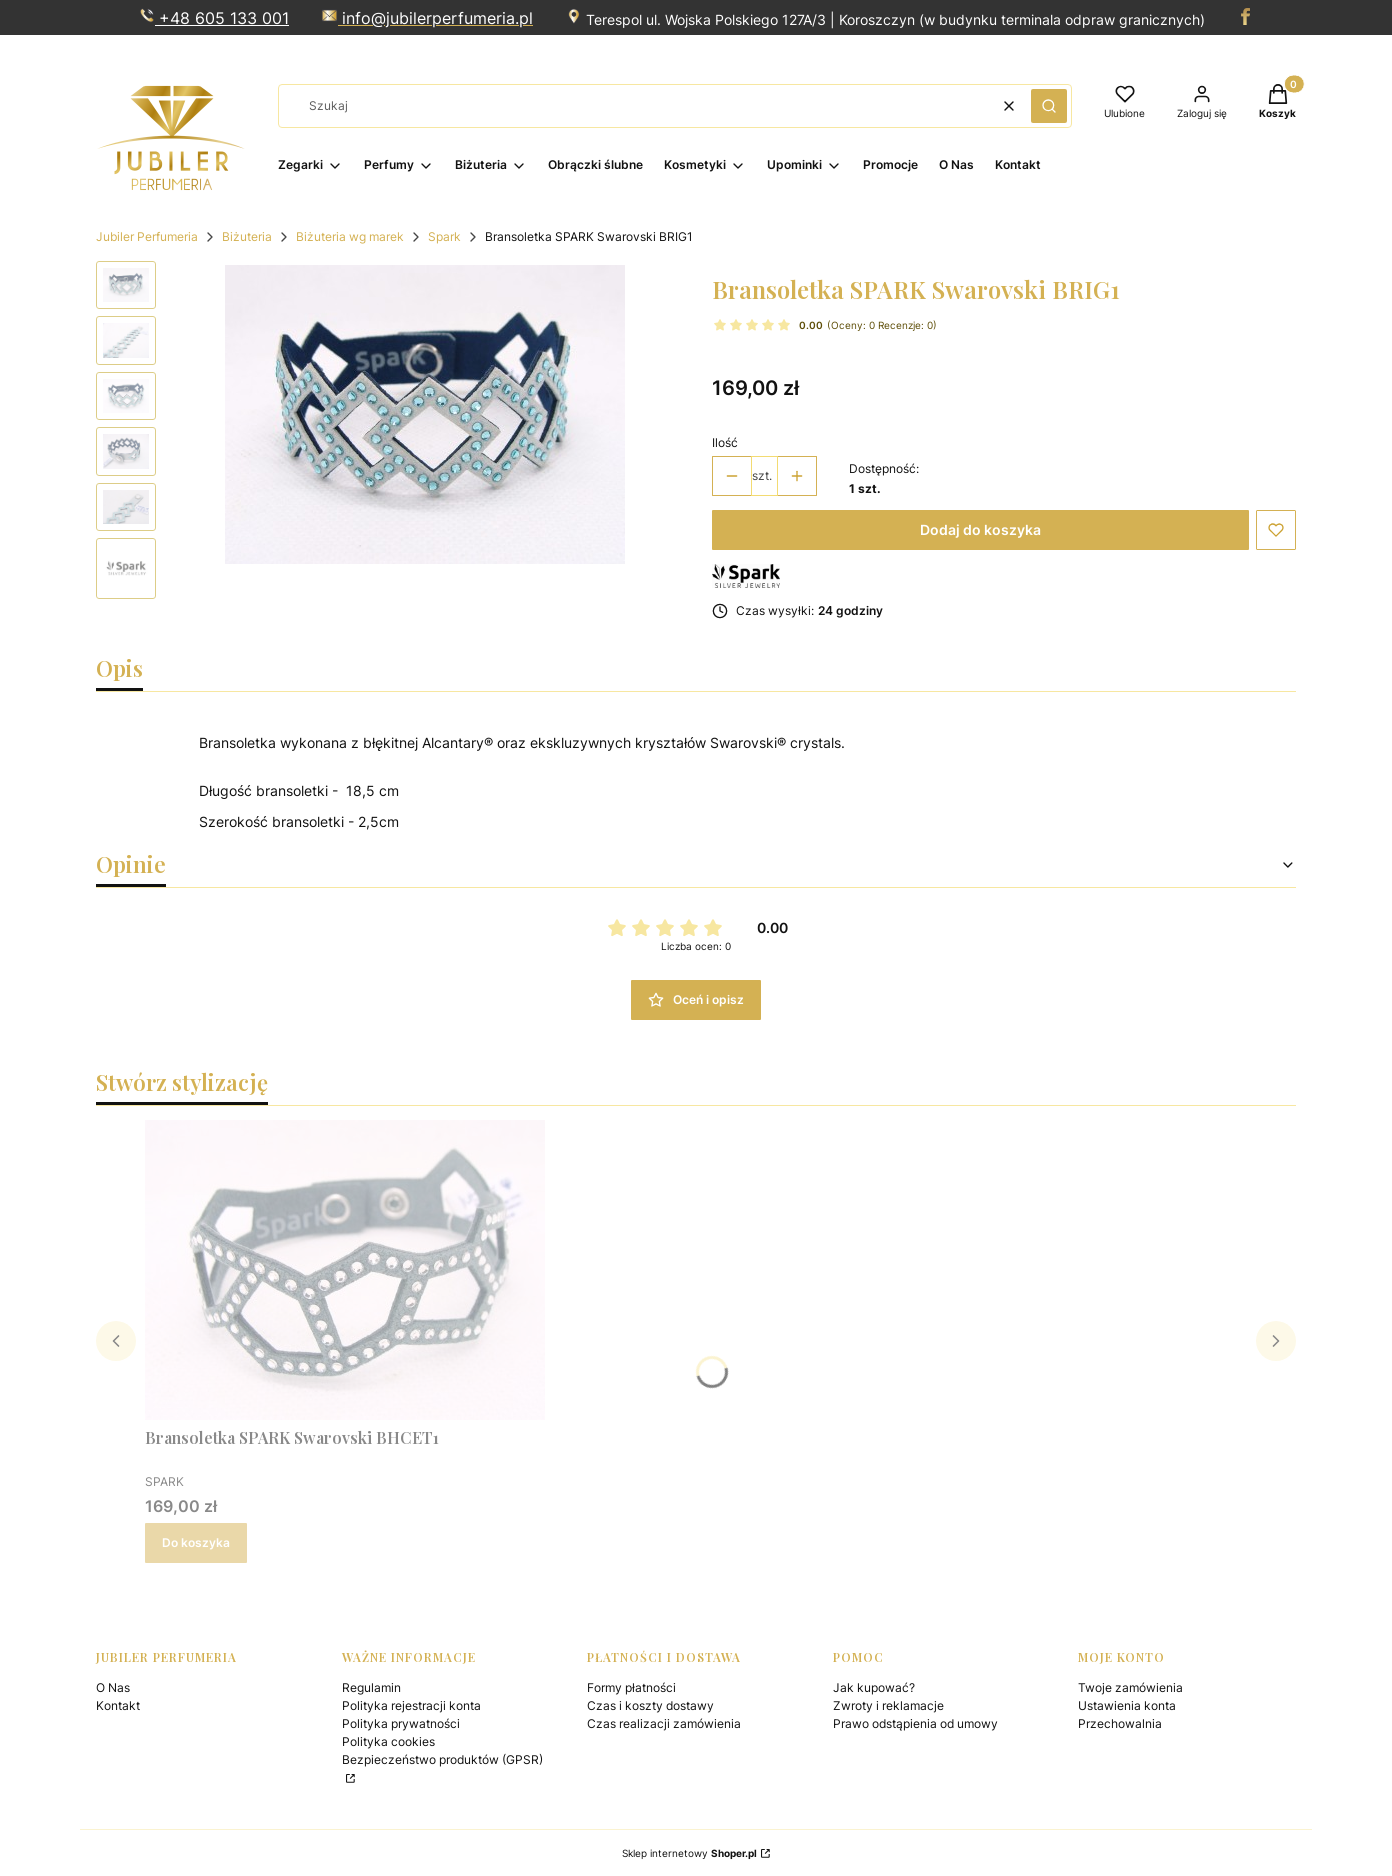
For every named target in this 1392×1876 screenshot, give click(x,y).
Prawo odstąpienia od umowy (915, 1723)
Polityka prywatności (401, 1723)
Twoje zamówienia (1130, 1687)
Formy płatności (631, 1687)
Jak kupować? (874, 1687)
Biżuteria (247, 236)
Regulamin (371, 1687)
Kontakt (118, 1705)
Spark (444, 236)
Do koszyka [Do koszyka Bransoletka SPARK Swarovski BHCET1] (196, 1542)
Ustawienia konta (1127, 1705)
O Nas (113, 1687)
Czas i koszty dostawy (650, 1705)
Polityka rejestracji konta (411, 1705)
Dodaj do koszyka (980, 529)
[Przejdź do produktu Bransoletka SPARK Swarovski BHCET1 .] (345, 1270)
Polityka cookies (388, 1741)
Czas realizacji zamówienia (664, 1723)
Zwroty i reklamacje (888, 1705)
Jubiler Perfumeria (147, 236)
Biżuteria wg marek (350, 236)
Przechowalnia (1120, 1723)
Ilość (725, 442)
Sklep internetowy (689, 1853)
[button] (1049, 106)
